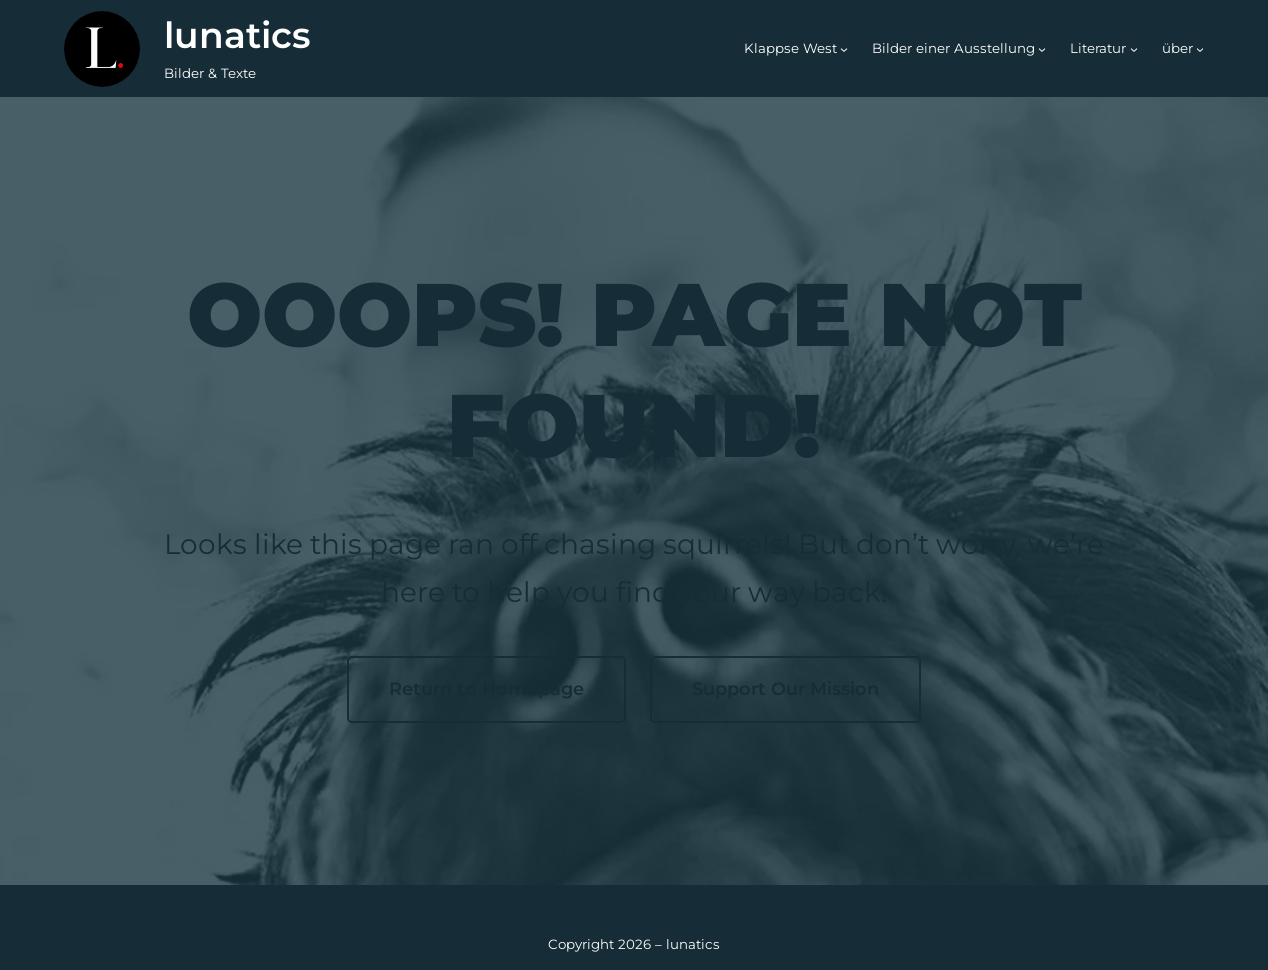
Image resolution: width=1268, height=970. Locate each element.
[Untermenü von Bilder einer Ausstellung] (1042, 49)
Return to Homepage (486, 688)
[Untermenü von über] (1200, 49)
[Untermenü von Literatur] (1134, 49)
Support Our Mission (785, 688)
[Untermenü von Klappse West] (844, 49)
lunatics (237, 35)
